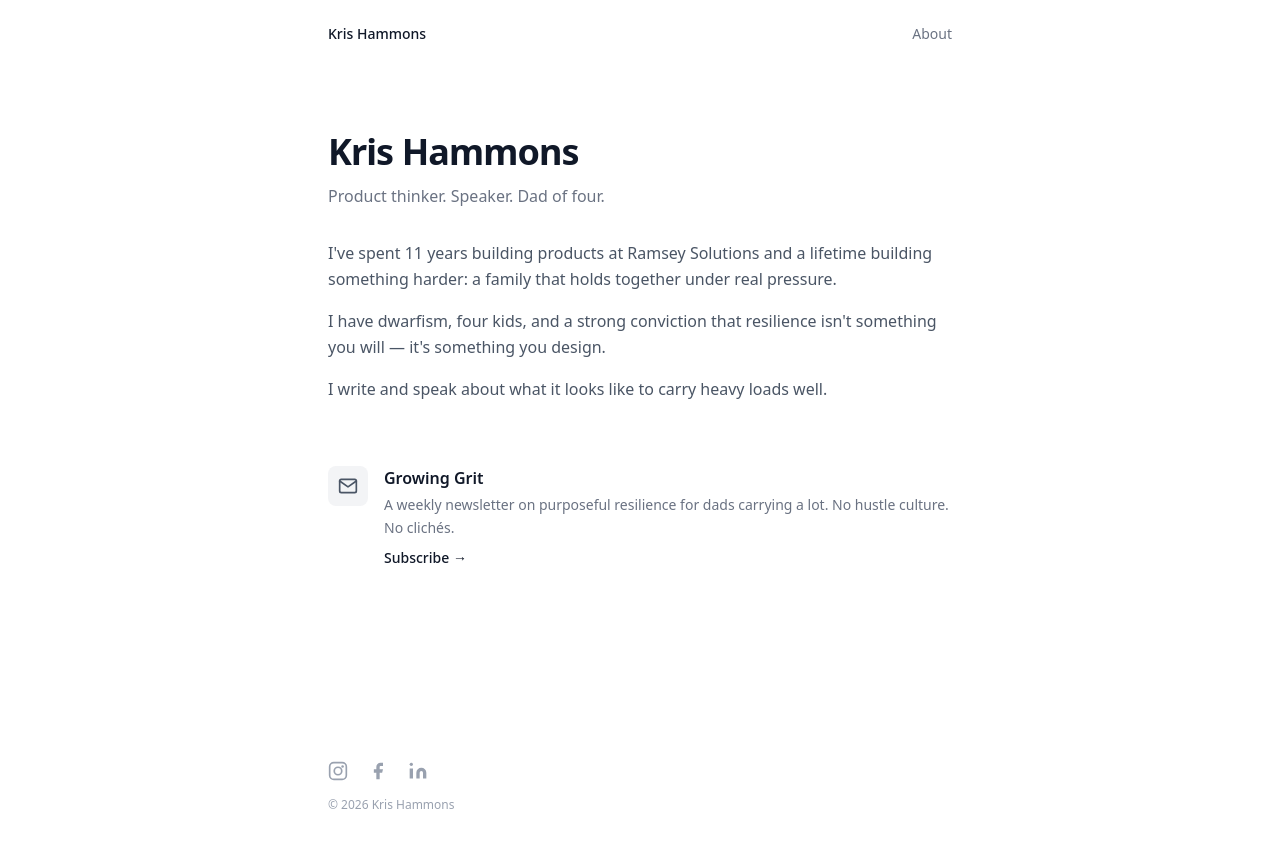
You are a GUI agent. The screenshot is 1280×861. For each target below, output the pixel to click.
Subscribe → (425, 557)
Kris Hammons (377, 33)
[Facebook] (378, 771)
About (932, 33)
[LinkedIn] (418, 771)
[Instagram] (338, 771)
